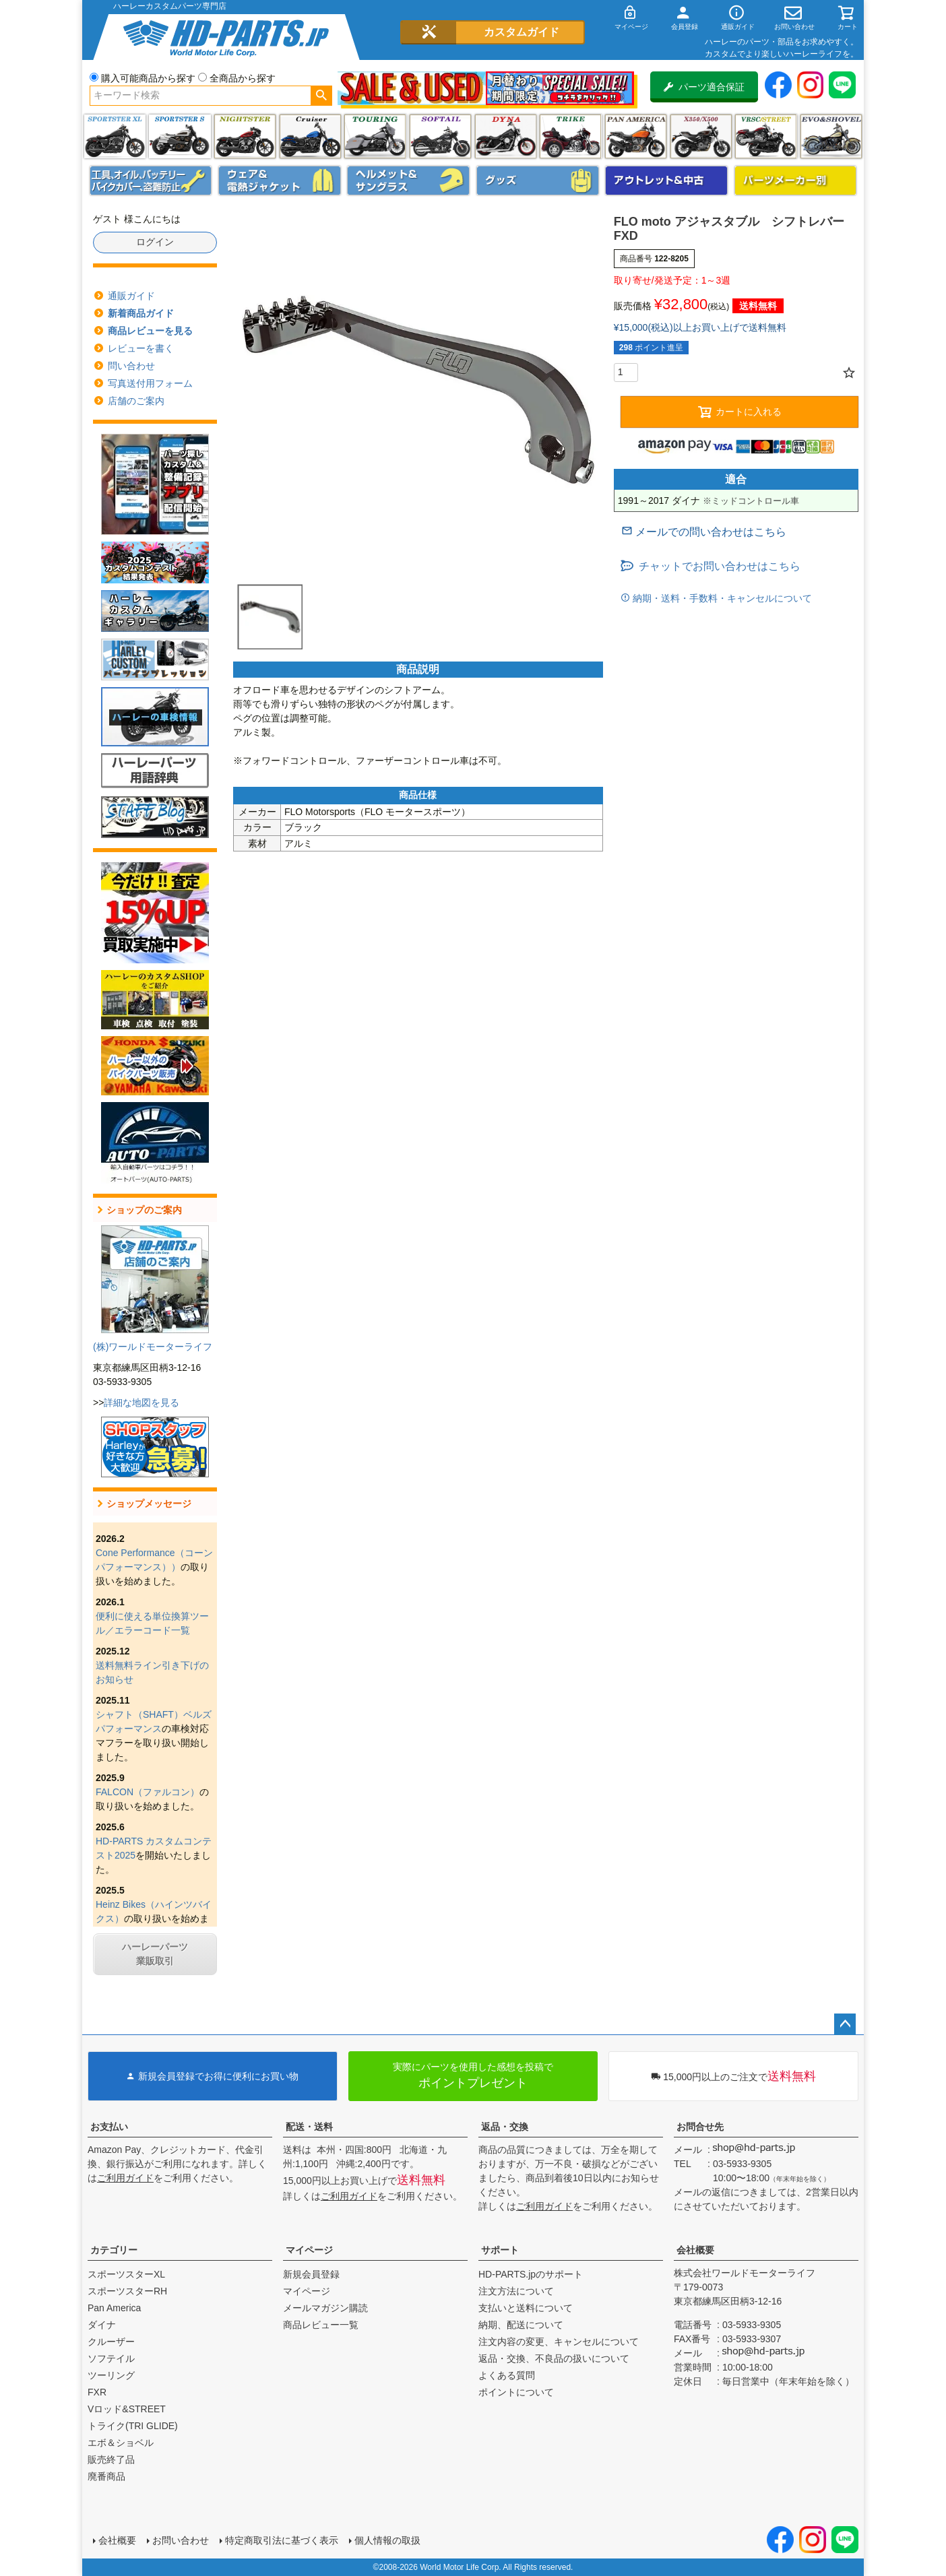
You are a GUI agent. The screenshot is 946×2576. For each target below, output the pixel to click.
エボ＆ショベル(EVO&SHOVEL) (831, 136)
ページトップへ (845, 2024)
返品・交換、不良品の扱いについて (553, 2358)
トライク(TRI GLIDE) (570, 136)
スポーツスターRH (127, 2291)
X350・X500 (701, 136)
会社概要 (695, 2250)
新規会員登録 (311, 2274)
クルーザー (111, 2341)
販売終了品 (111, 2459)
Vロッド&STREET (127, 2409)
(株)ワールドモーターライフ (152, 1346)
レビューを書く (141, 348)
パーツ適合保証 (704, 87)
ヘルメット (408, 180)
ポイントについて (516, 2392)
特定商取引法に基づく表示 (281, 2540)
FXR (97, 2392)
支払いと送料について (525, 2308)
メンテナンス (151, 180)
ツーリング (375, 136)
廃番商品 (106, 2476)
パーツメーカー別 (795, 180)
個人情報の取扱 (387, 2540)
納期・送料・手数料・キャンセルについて (721, 598)
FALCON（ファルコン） (147, 1791)
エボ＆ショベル (121, 2442)
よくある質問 (506, 2375)
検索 (321, 95)
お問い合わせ (180, 2540)
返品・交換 (504, 2126)
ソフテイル (440, 136)
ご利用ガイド (125, 2177)
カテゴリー (113, 2250)
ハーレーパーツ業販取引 (155, 1953)
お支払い (109, 2126)
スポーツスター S (179, 136)
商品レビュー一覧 (320, 2324)
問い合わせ (131, 365)
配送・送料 (309, 2126)
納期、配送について (520, 2324)
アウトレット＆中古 (666, 180)
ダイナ (505, 136)
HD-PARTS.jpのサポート (530, 2274)
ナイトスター (245, 136)
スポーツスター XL (115, 136)
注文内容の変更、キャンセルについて (558, 2341)
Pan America (635, 136)
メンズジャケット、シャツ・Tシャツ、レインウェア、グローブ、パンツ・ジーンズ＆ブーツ (279, 180)
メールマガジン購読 (325, 2308)
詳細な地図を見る (141, 1402)
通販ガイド (131, 295)
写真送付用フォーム (150, 383)
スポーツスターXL (126, 2274)
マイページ (309, 2250)
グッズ (537, 180)
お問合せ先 (700, 2126)
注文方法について (516, 2291)
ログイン (155, 241)
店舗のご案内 (136, 400)
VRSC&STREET (765, 136)
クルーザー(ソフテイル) (310, 136)
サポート (500, 2250)
